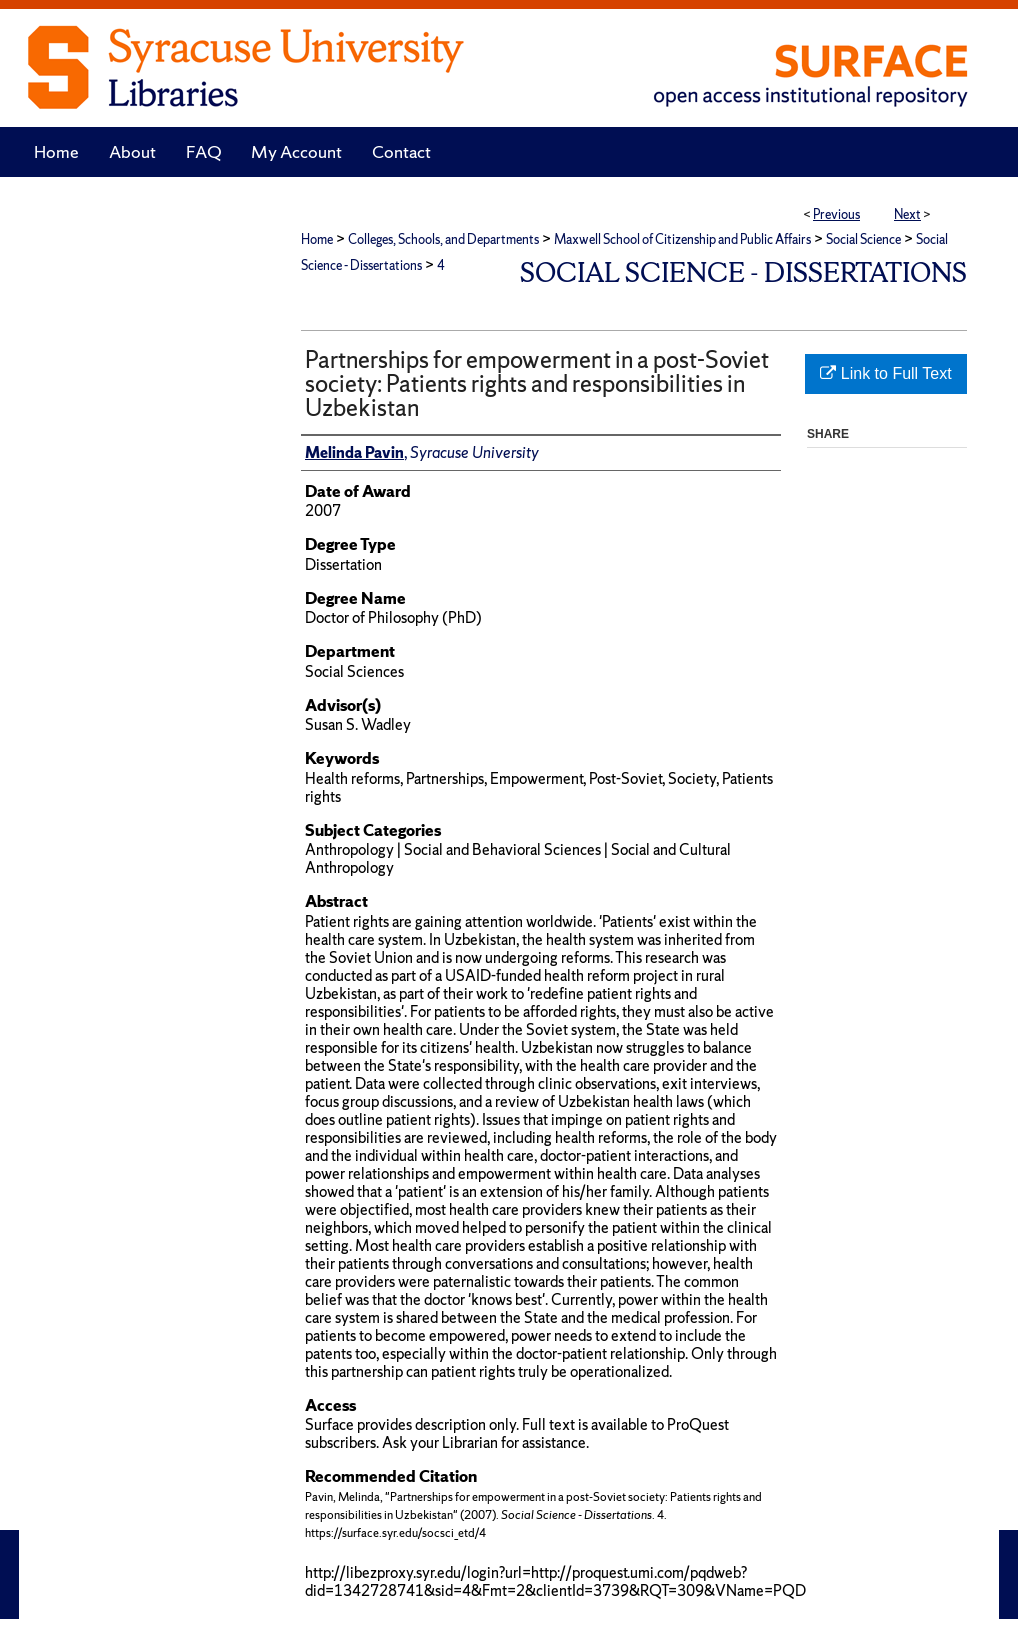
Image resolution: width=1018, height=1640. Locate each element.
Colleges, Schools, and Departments (443, 239)
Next (907, 214)
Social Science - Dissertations (743, 272)
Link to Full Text (885, 373)
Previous (836, 214)
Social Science (863, 239)
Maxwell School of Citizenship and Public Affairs (682, 239)
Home (317, 239)
